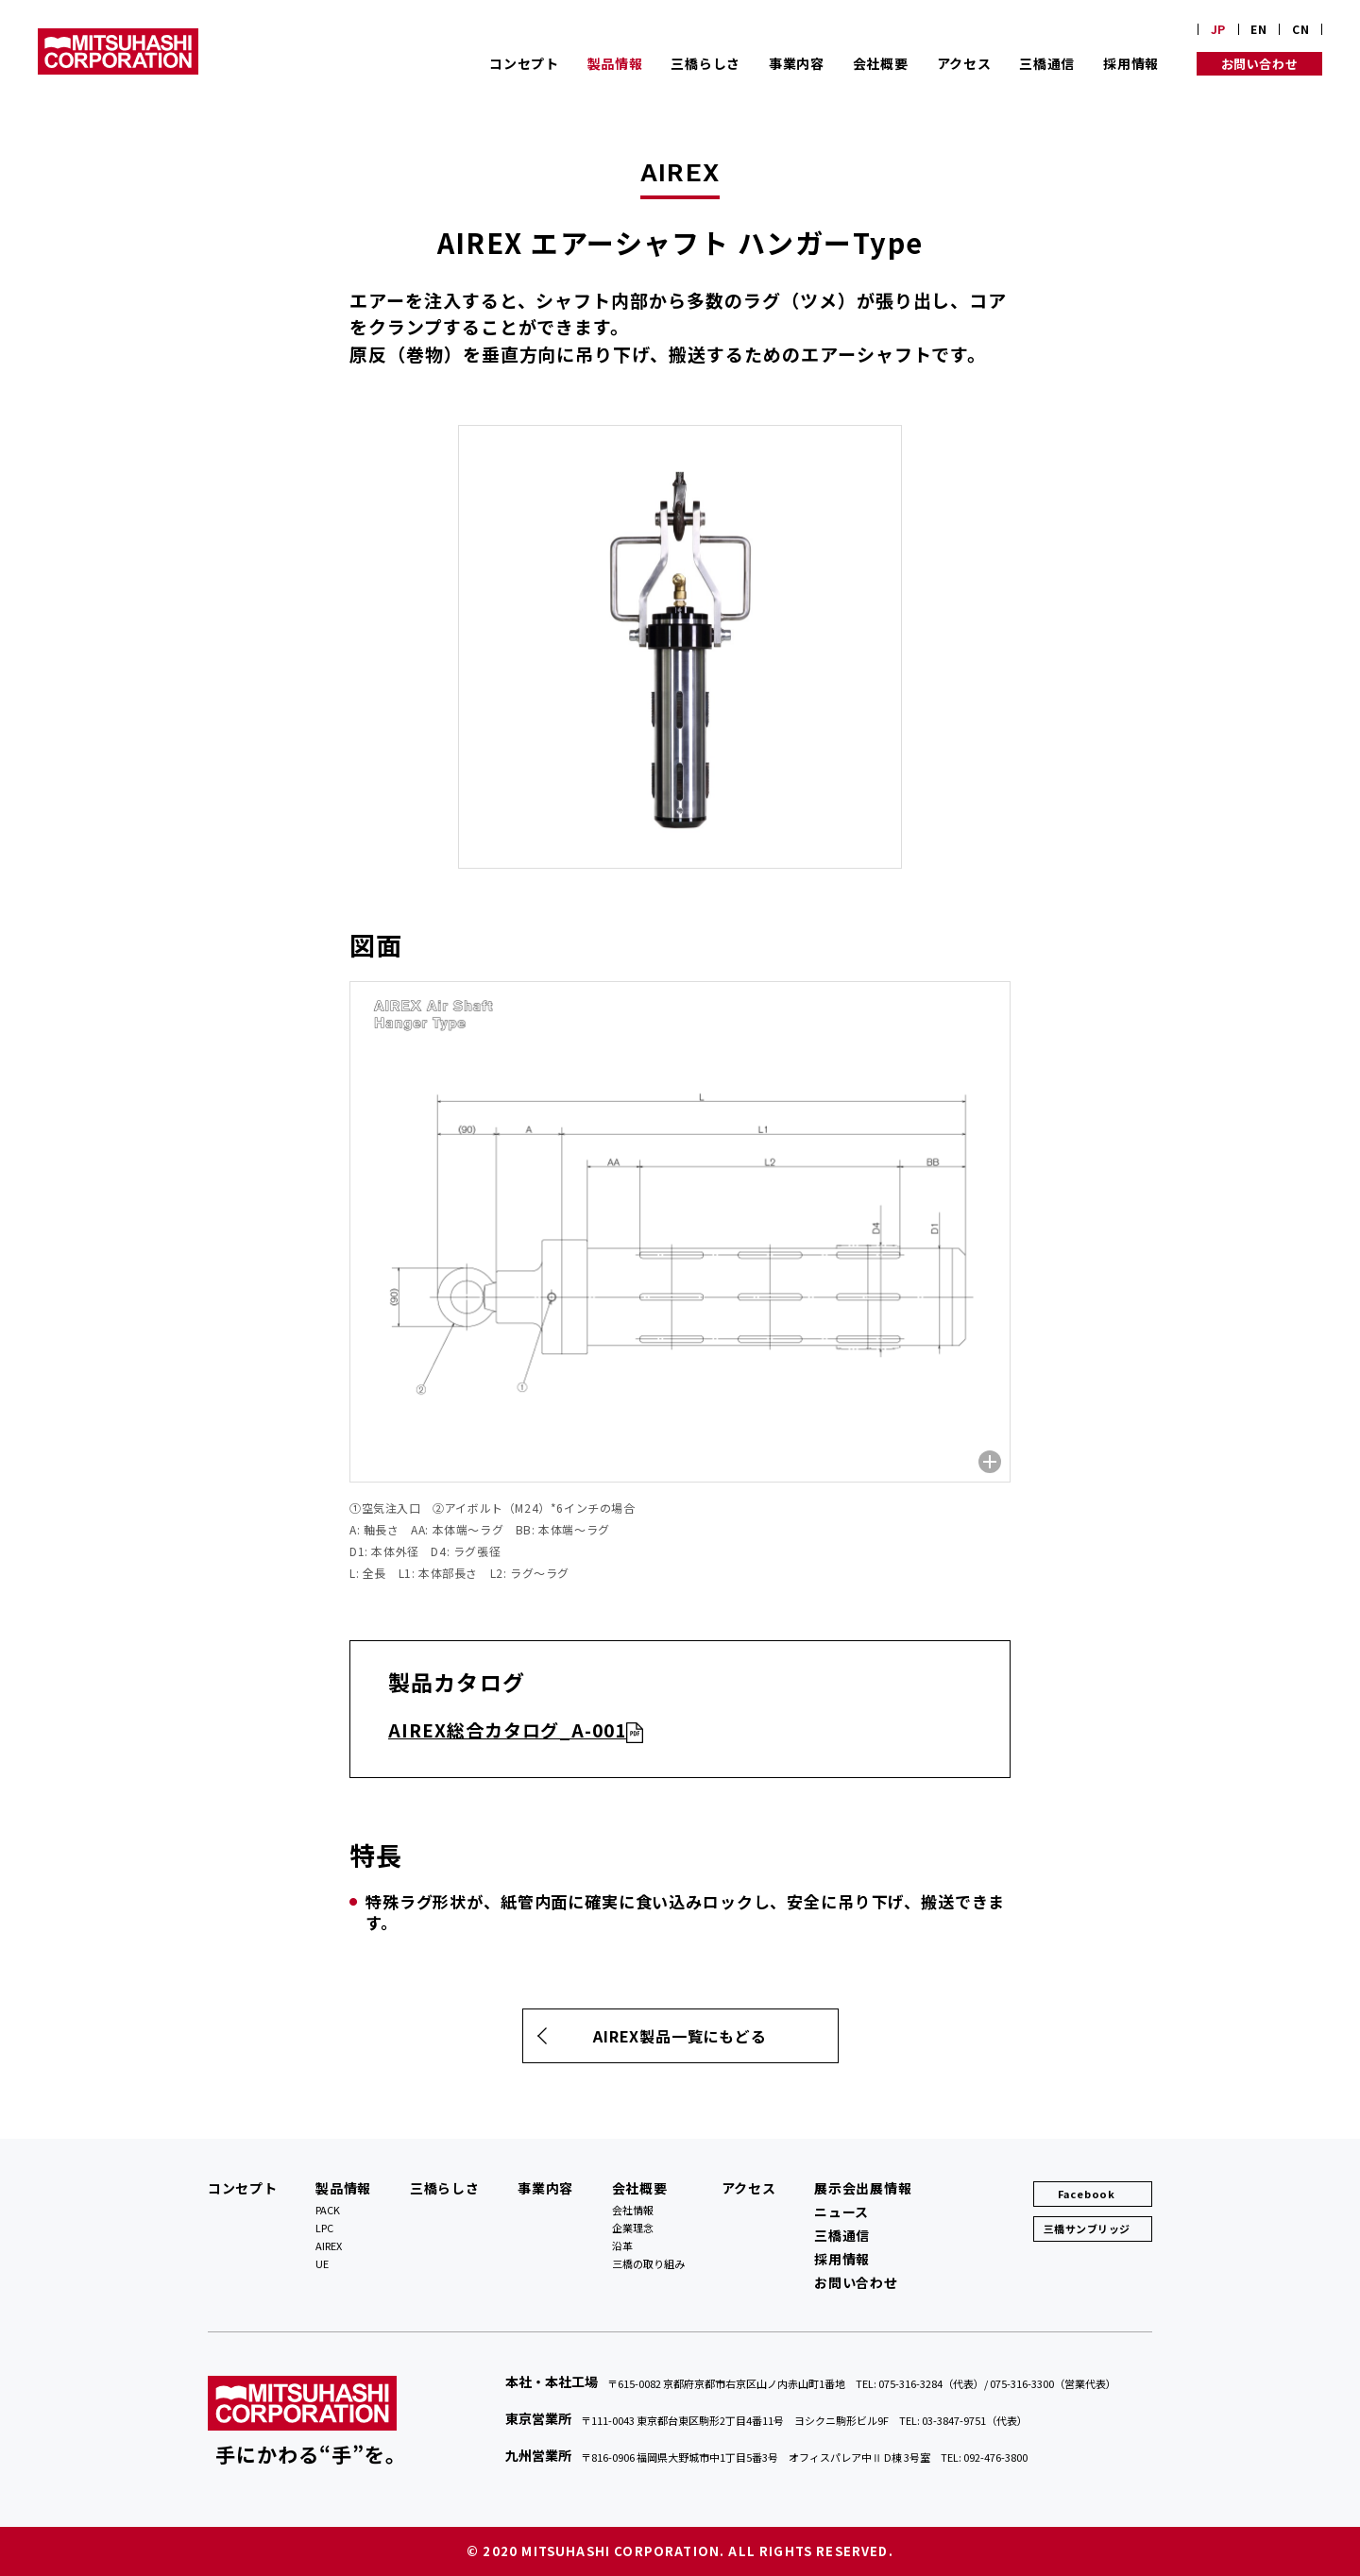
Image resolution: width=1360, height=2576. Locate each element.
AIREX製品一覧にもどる (679, 2036)
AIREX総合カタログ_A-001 (507, 1729)
